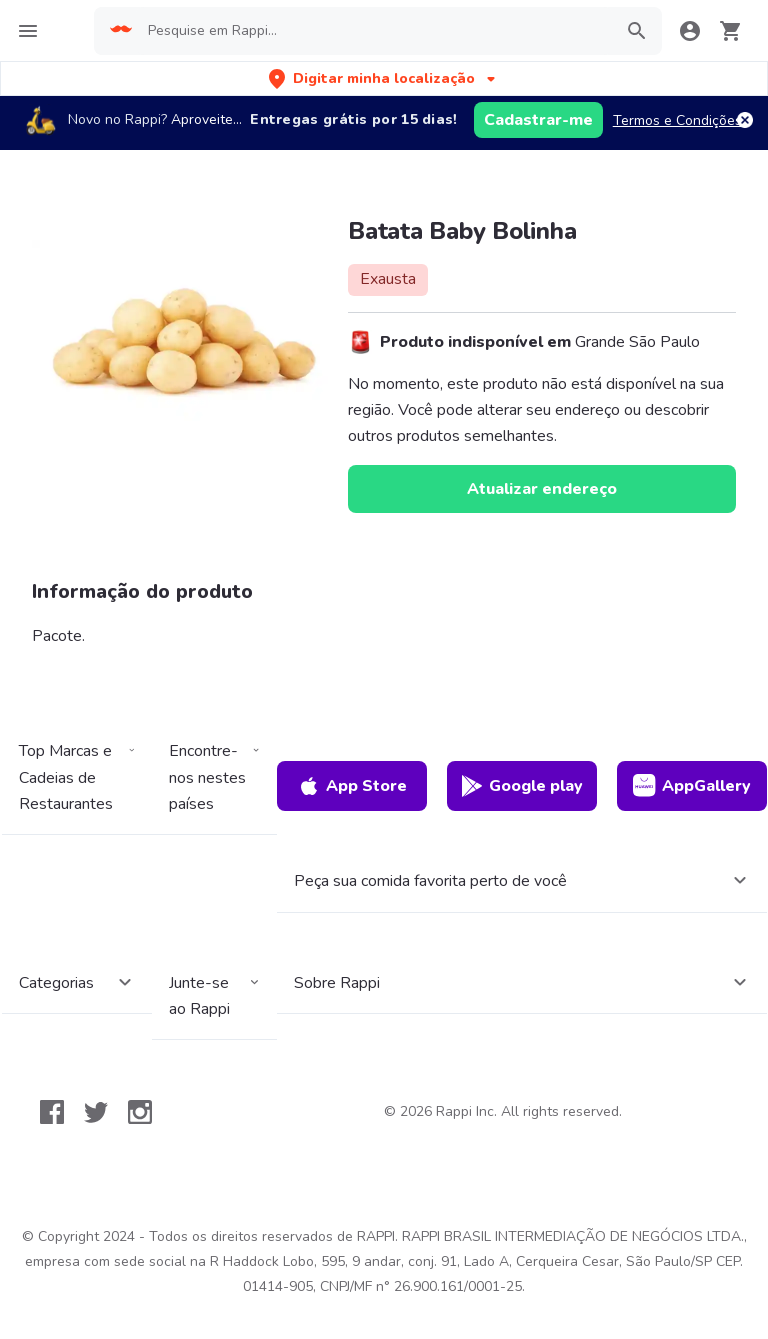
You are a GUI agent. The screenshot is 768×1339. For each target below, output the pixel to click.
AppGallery (692, 786)
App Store (352, 786)
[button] (384, 78)
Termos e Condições (677, 120)
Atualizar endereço (542, 489)
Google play (521, 786)
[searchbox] (374, 31)
